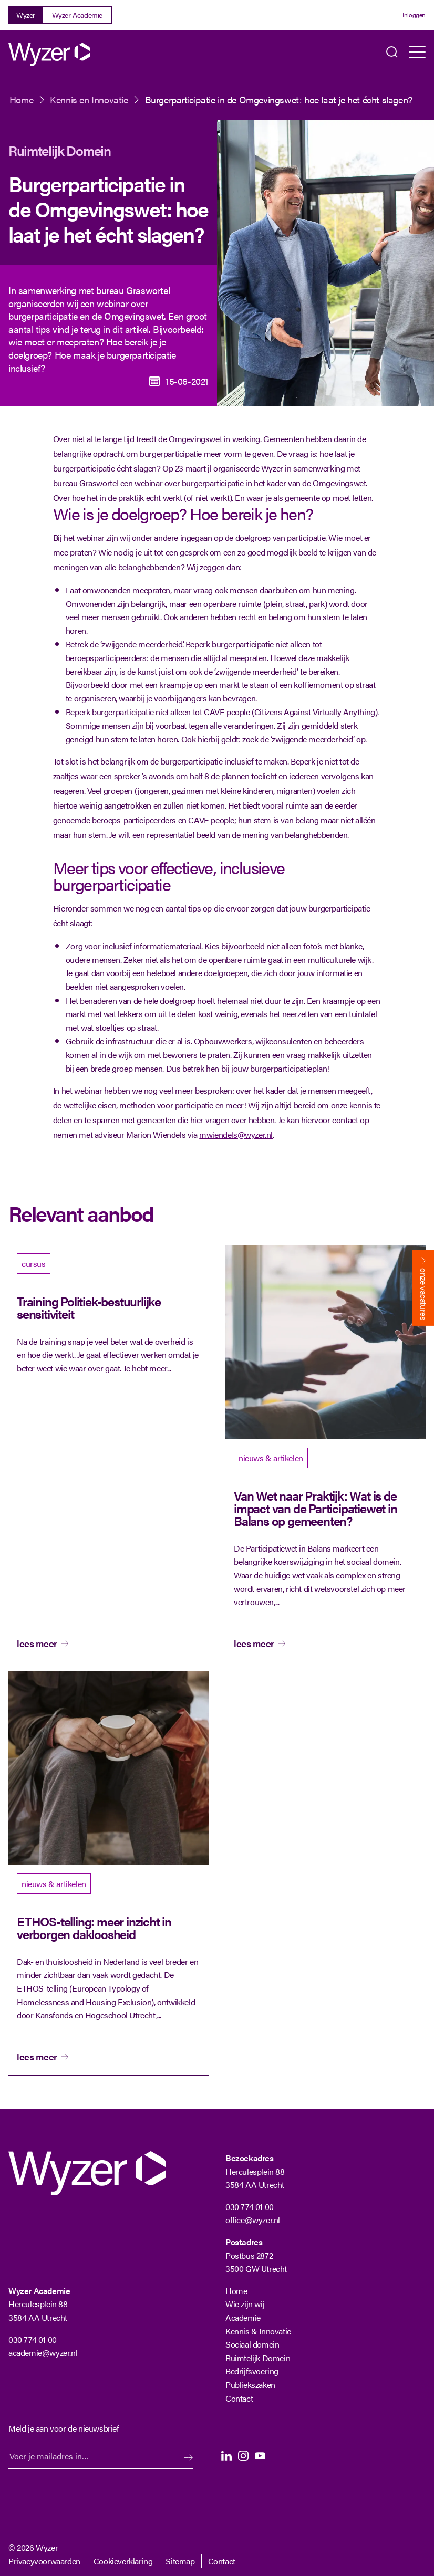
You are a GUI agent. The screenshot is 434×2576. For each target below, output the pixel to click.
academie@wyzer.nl (42, 2353)
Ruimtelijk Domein (59, 150)
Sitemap (180, 2561)
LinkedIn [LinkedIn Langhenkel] (226, 2455)
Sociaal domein (252, 2344)
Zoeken (392, 54)
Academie (243, 2317)
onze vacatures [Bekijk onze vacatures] (424, 1294)
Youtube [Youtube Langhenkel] (260, 2455)
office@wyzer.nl (252, 2220)
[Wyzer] (50, 54)
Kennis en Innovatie (89, 99)
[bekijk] (108, 1453)
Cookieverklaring (123, 2561)
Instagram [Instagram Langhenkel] (243, 2455)
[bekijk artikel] (325, 1453)
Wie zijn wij (244, 2304)
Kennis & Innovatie (258, 2331)
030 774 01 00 (249, 2207)
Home (21, 99)
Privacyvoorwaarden (44, 2561)
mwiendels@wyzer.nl (236, 1134)
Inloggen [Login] (414, 14)
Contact (239, 2398)
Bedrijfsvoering (251, 2371)
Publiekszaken (250, 2385)
